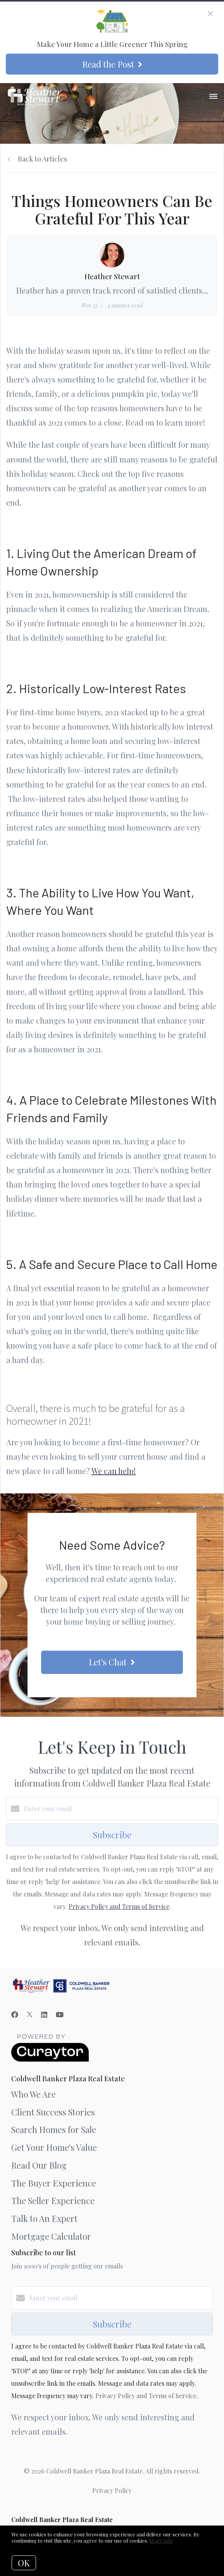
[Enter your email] (119, 1808)
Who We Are (33, 2094)
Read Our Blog (39, 2165)
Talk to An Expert (44, 2218)
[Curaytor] (50, 2059)
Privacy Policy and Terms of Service (119, 1906)
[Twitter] (30, 2014)
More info (161, 2540)
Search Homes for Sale (53, 2129)
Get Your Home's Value (54, 2147)
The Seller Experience (53, 2200)
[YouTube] (60, 2014)
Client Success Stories (53, 2112)
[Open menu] (213, 96)
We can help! (113, 1470)
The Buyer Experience (53, 2183)
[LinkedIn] (44, 2014)
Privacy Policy (112, 2490)
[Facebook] (14, 2014)
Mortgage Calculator (51, 2236)
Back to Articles (42, 158)
